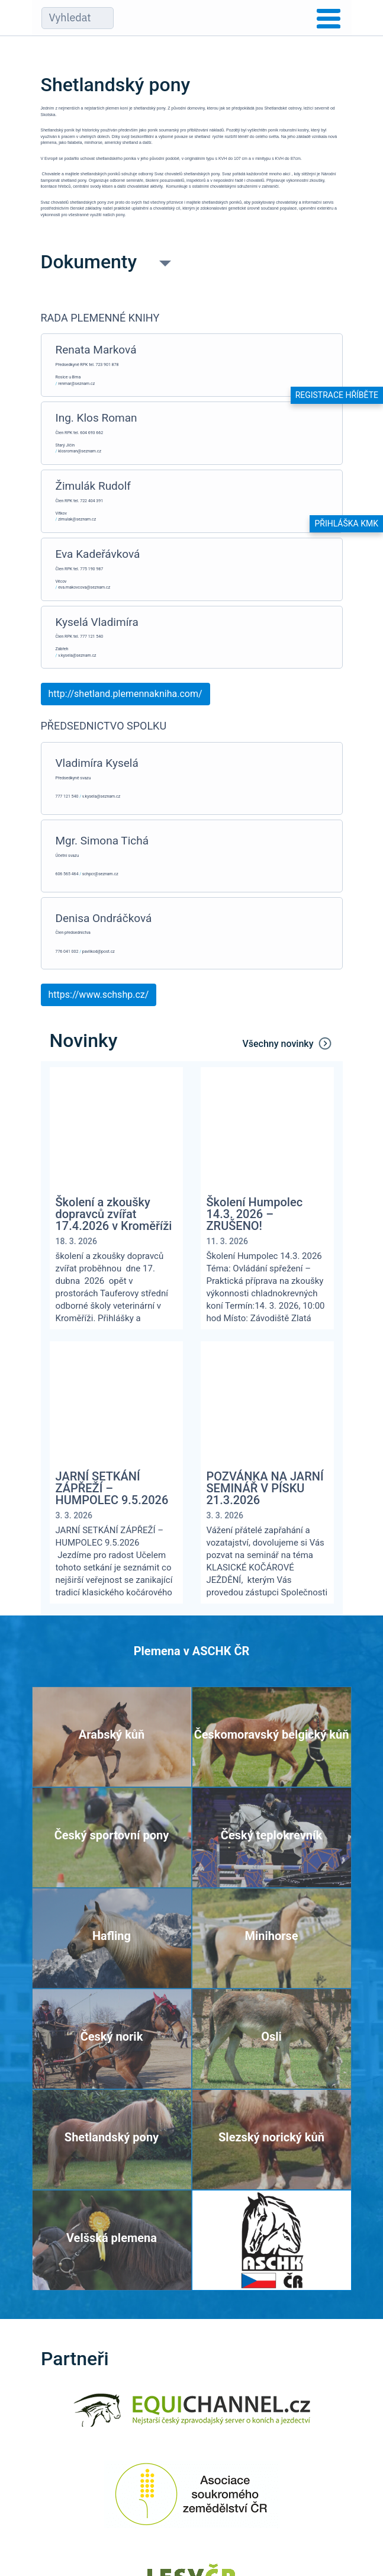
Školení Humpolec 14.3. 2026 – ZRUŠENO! (255, 1214)
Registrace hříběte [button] (336, 395)
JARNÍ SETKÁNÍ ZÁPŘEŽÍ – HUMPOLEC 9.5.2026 (112, 1488)
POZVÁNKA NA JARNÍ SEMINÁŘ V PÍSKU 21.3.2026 (265, 1488)
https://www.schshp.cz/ (99, 994)
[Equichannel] (191, 2418)
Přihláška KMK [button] (346, 523)
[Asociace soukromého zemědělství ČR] (191, 2502)
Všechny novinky (287, 1043)
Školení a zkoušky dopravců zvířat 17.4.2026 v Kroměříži (114, 1214)
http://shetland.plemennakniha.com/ (125, 693)
